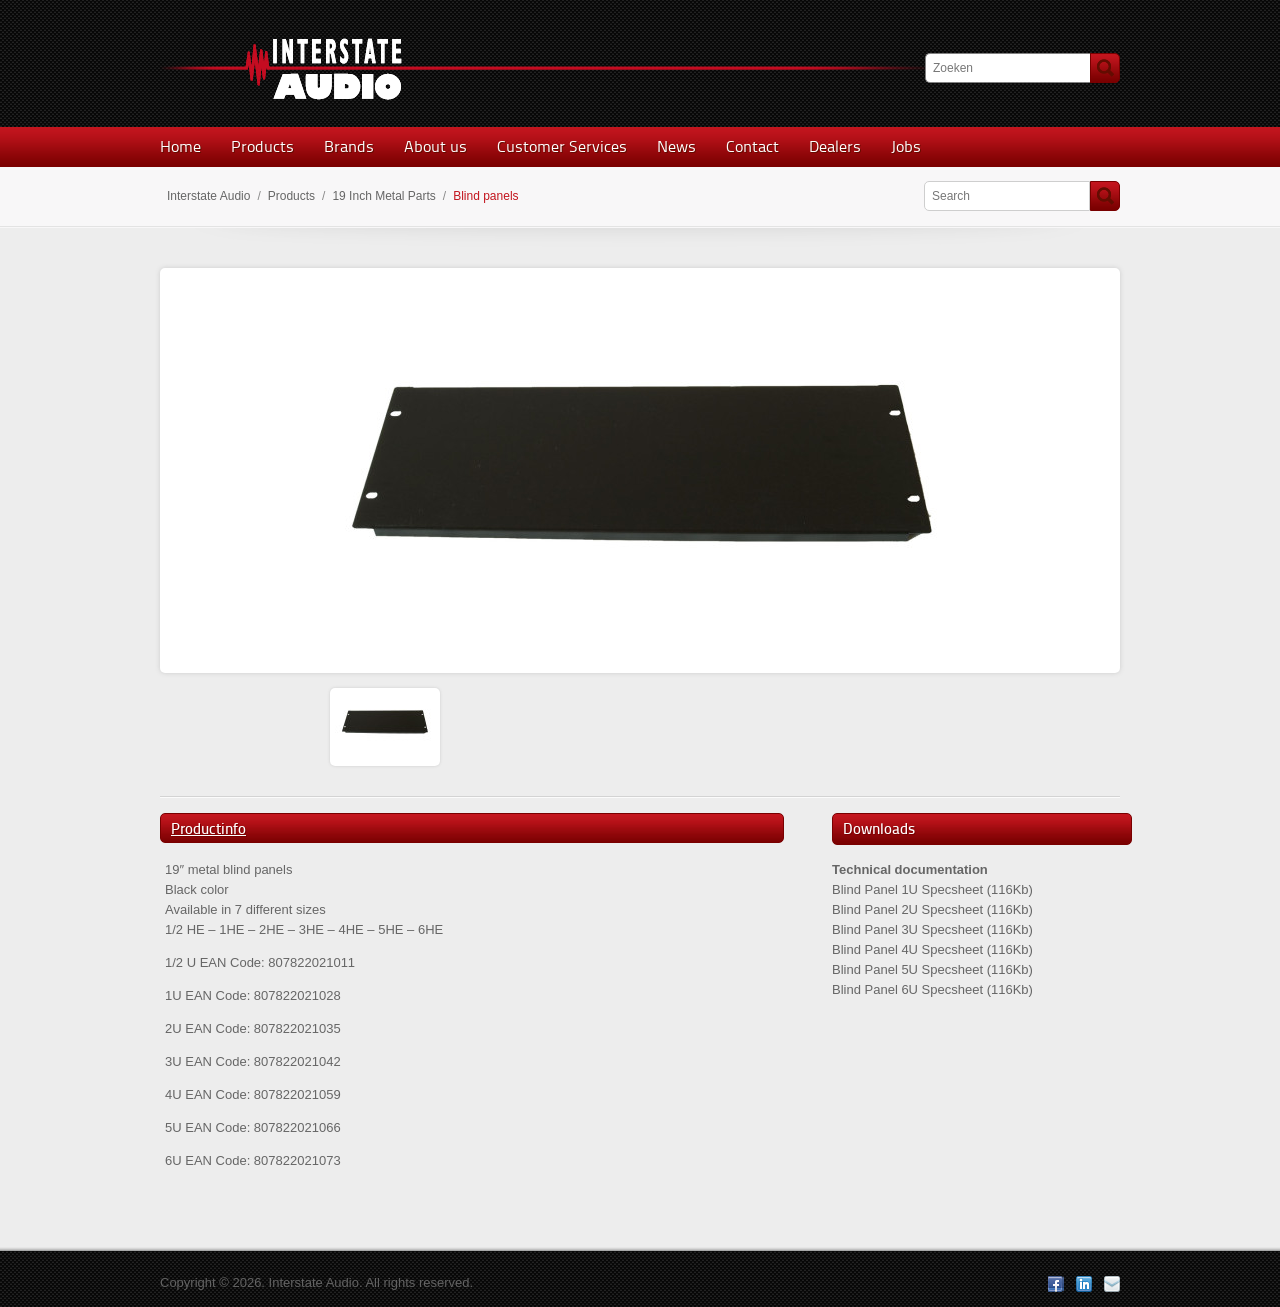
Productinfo (208, 829)
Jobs (906, 146)
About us (435, 146)
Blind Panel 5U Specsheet (907, 969)
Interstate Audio (208, 196)
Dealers (835, 146)
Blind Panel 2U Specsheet (907, 909)
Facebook (1056, 1284)
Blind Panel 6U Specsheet (907, 989)
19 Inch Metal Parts (383, 196)
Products (262, 146)
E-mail (1112, 1284)
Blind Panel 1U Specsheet (907, 889)
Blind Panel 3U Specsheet (907, 929)
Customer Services (562, 146)
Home (180, 146)
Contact (752, 146)
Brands (349, 146)
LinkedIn (1084, 1284)
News (676, 146)
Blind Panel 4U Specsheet (907, 949)
